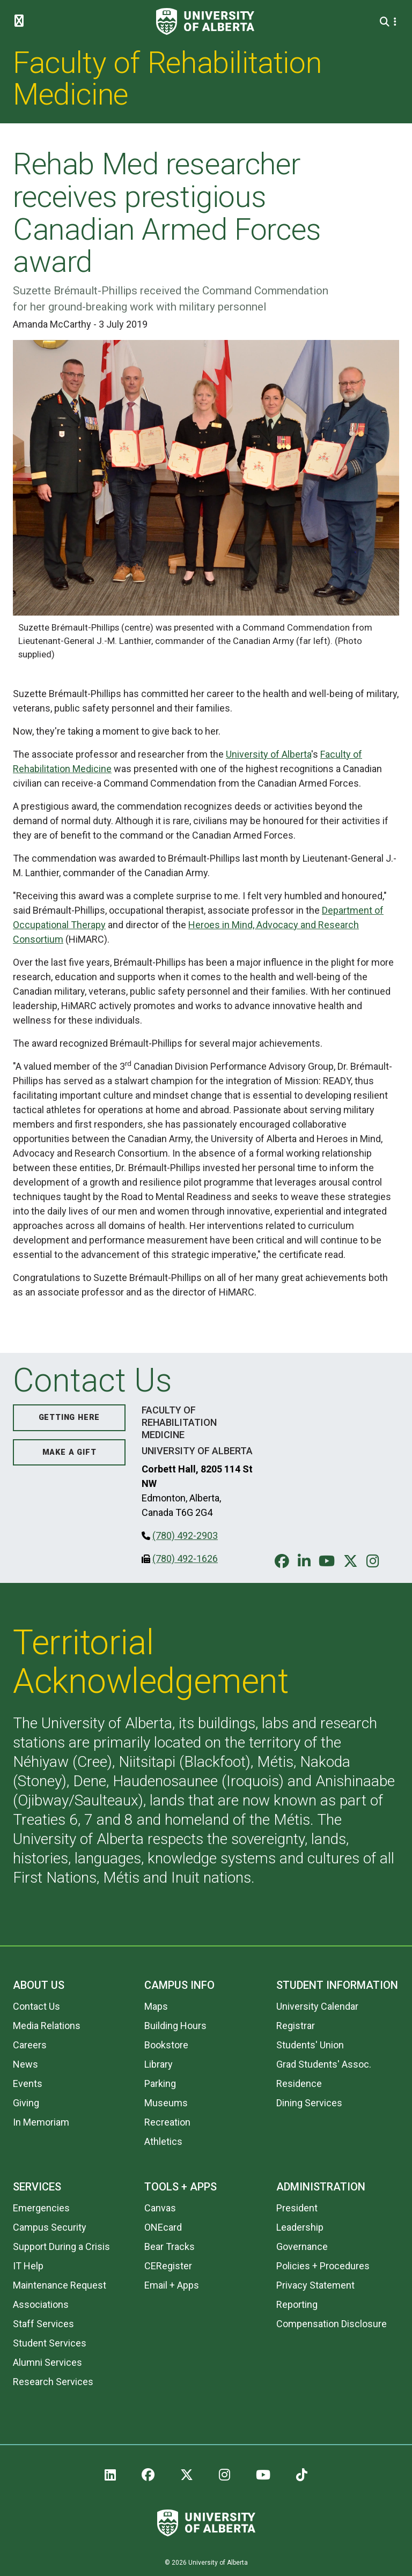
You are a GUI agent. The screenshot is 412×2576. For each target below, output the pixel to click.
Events (27, 2083)
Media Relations (46, 2025)
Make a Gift (69, 1452)
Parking (160, 2083)
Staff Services (43, 2323)
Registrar (295, 2025)
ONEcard (163, 2227)
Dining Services (309, 2102)
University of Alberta (268, 754)
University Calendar (317, 2006)
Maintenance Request (59, 2285)
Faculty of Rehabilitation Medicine (167, 78)
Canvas (160, 2208)
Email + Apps (171, 2285)
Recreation (167, 2122)
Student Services (49, 2343)
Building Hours (175, 2025)
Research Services (53, 2381)
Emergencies (41, 2208)
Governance (302, 2246)
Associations (41, 2304)
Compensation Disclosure (331, 2323)
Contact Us (36, 2006)
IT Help (28, 2265)
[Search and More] (386, 22)
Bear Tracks (169, 2246)
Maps (156, 2006)
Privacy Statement (315, 2285)
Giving (26, 2102)
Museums (166, 2102)
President (297, 2208)
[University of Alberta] (205, 21)
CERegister (168, 2265)
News (25, 2064)
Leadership (299, 2227)
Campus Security (49, 2227)
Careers (30, 2045)
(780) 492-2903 (185, 1535)
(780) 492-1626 (185, 1558)
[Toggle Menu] (22, 21)
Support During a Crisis (61, 2246)
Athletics (163, 2141)
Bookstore (166, 2045)
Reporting (297, 2304)
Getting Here (69, 1417)
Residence (299, 2083)
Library (158, 2064)
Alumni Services (47, 2362)
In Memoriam (41, 2122)
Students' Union (310, 2045)
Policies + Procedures (323, 2265)
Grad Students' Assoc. (323, 2064)
